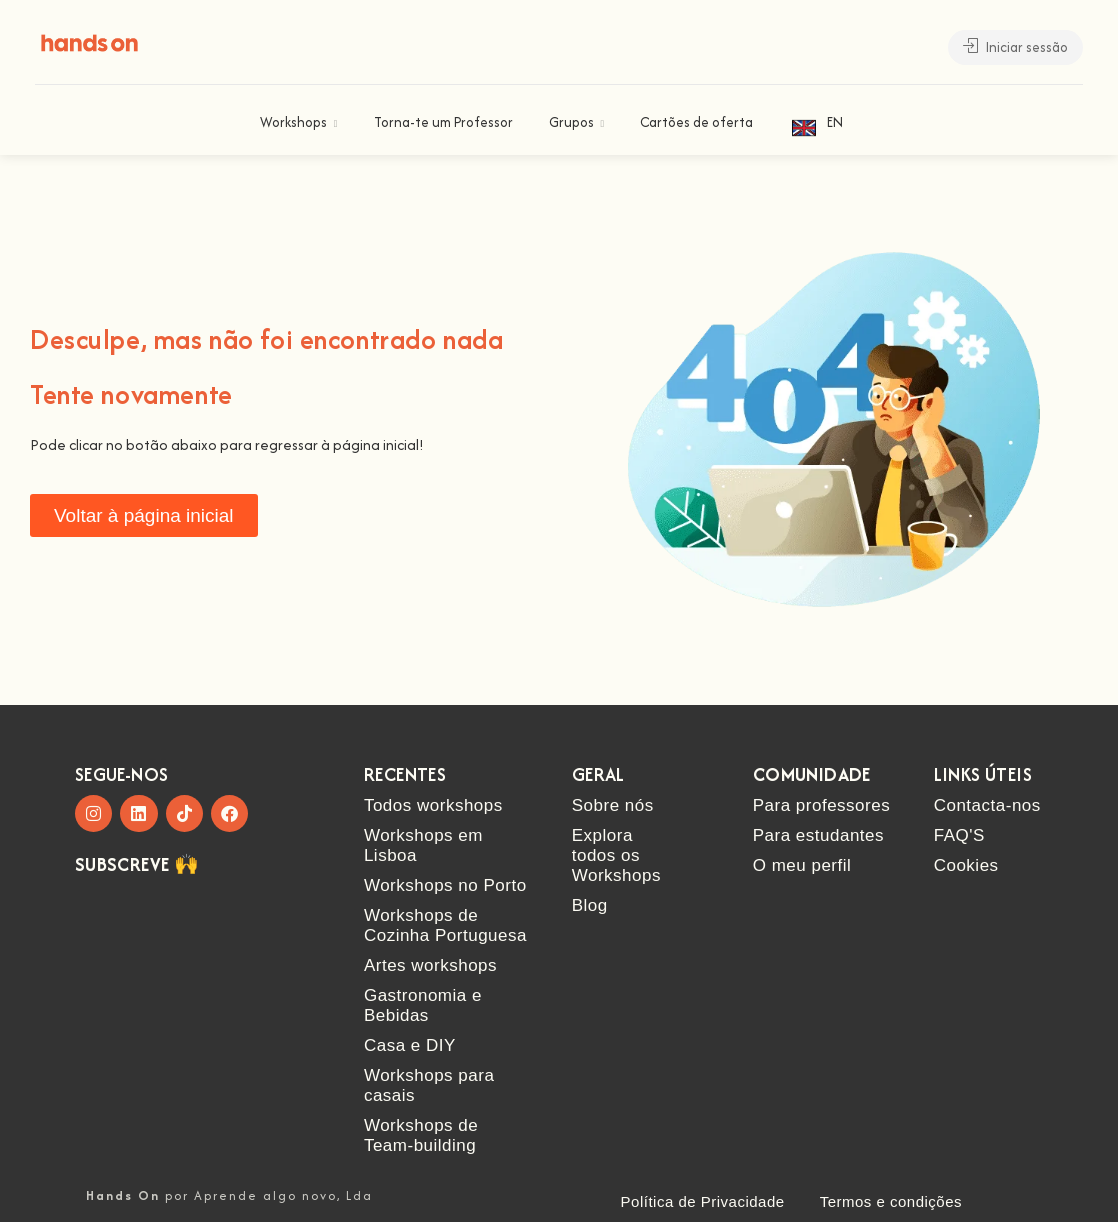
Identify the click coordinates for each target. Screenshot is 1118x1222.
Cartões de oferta (696, 122)
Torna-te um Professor (443, 122)
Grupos (571, 122)
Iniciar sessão (1015, 47)
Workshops (293, 122)
